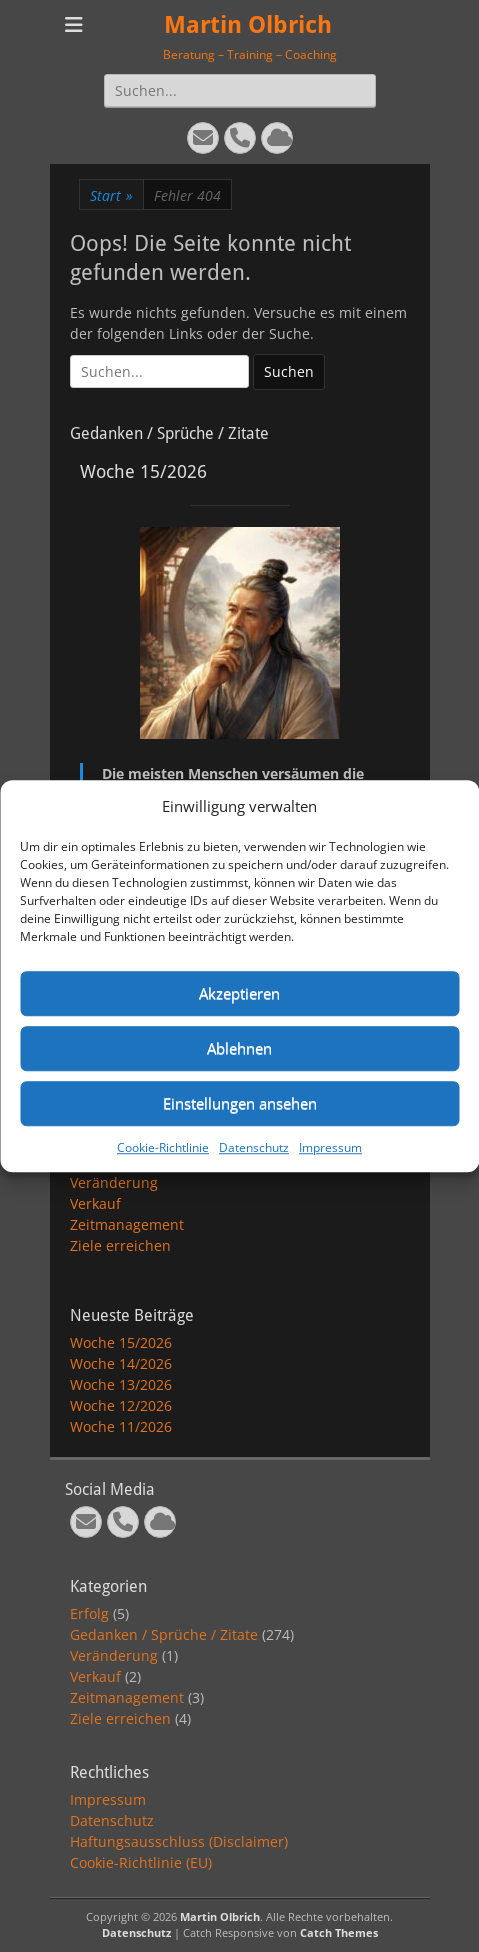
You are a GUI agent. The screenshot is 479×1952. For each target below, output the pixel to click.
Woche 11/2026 (121, 1426)
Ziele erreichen (120, 1245)
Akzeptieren (239, 993)
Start (111, 195)
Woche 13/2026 (121, 1384)
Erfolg (89, 1613)
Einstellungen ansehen (240, 1103)
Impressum (330, 1147)
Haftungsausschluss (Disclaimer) (179, 1841)
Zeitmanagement (127, 1224)
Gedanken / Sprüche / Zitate (164, 1634)
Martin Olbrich (248, 25)
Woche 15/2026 (121, 1342)
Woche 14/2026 (121, 1363)
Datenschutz (254, 1147)
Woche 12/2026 (121, 1405)
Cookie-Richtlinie (163, 1147)
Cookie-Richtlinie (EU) (141, 1862)
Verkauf (95, 1203)
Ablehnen (239, 1048)
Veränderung (114, 1182)
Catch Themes (339, 1932)
